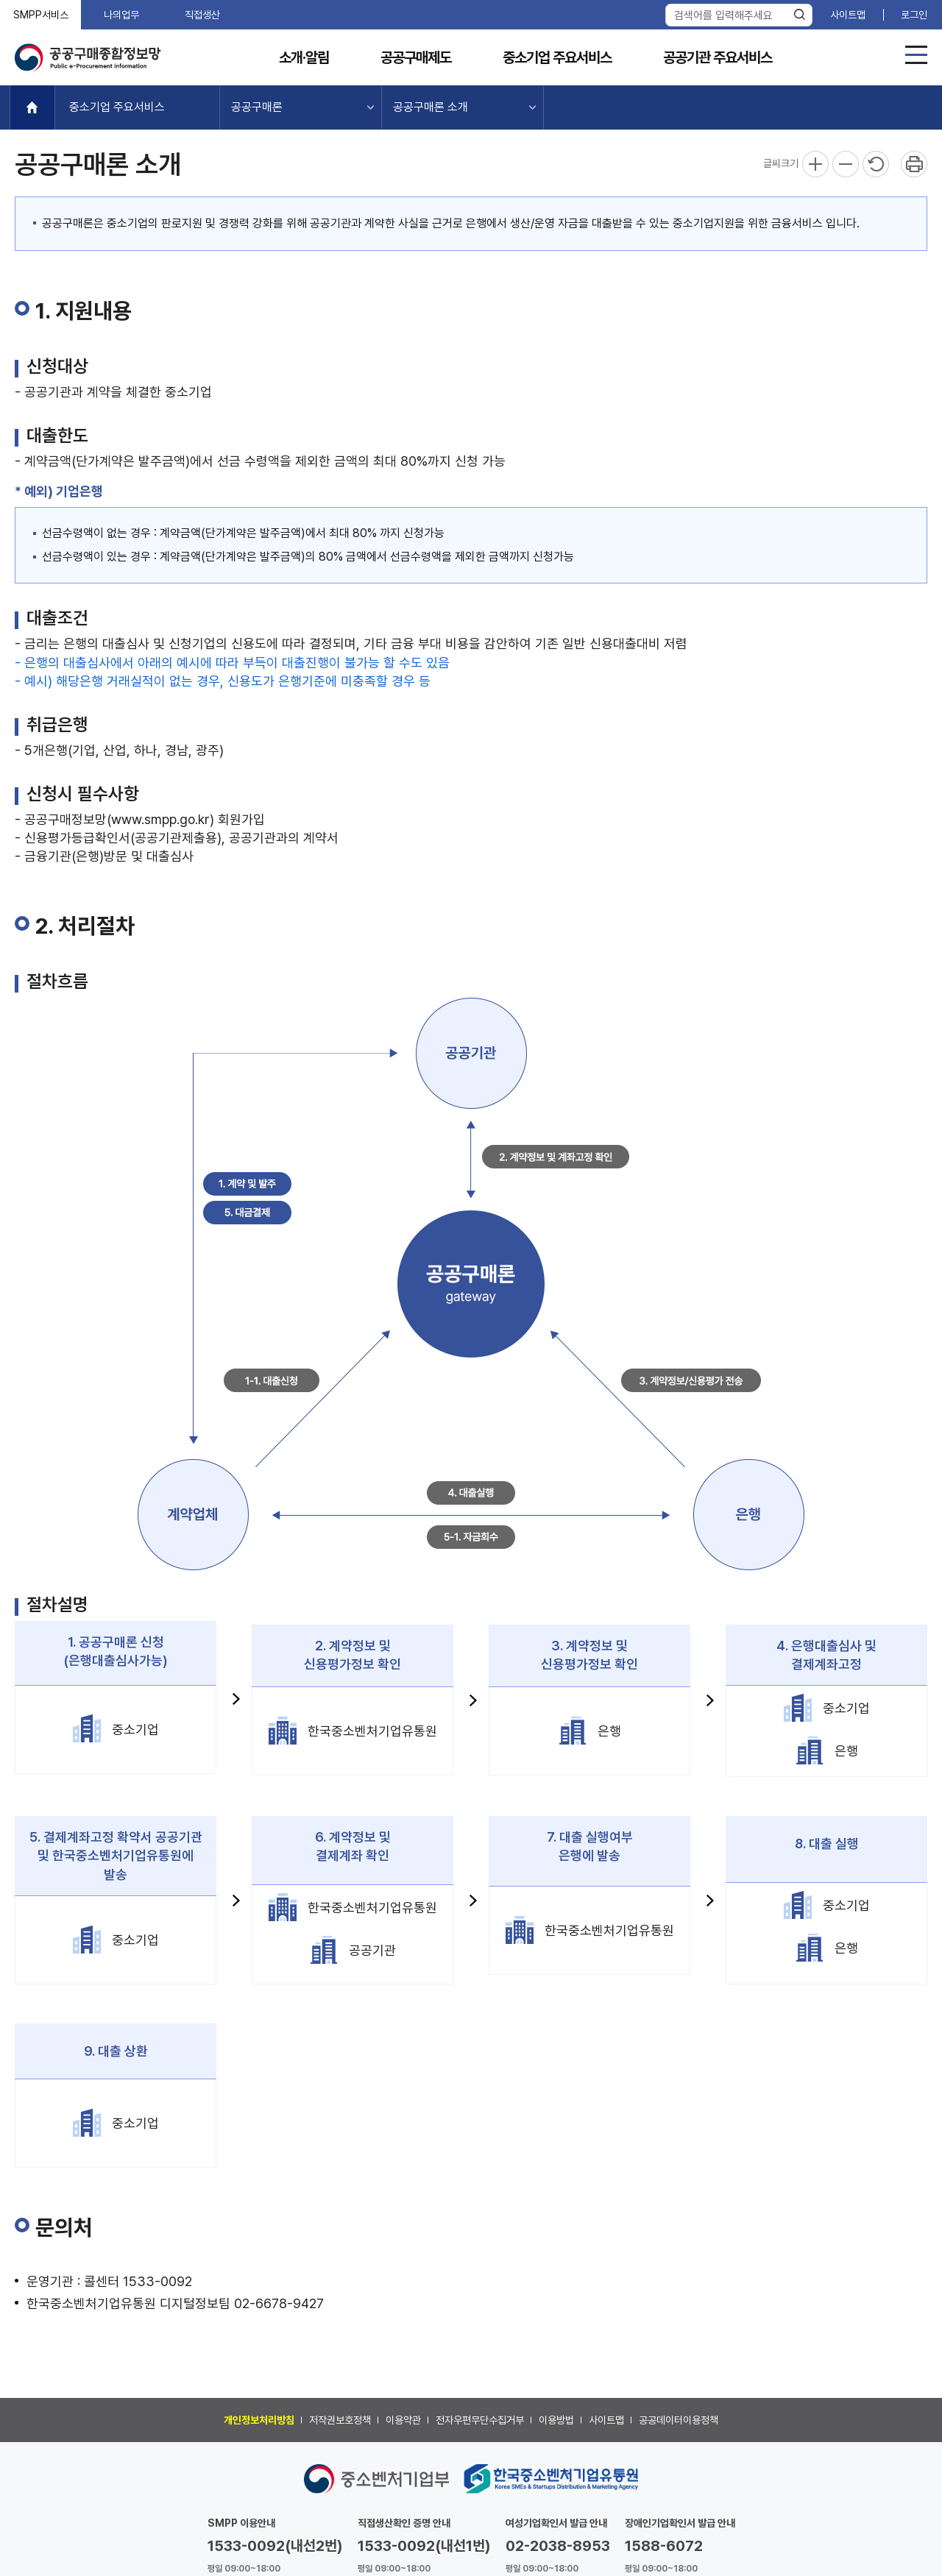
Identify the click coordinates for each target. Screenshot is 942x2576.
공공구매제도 (415, 58)
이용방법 (556, 2420)
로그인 (914, 15)
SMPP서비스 (40, 15)
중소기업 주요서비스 (557, 58)
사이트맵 (847, 15)
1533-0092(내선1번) (424, 2546)
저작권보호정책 (340, 2420)
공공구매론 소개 (430, 107)
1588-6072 (664, 2546)
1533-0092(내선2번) (275, 2546)
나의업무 (121, 15)
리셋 (876, 164)
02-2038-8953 (558, 2546)
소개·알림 (304, 58)
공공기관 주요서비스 (717, 58)
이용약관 (403, 2420)
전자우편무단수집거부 (480, 2420)
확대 (815, 164)
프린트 (914, 164)
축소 (845, 164)
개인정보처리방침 (259, 2420)
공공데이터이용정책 (678, 2420)
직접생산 (202, 15)
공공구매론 (257, 107)
